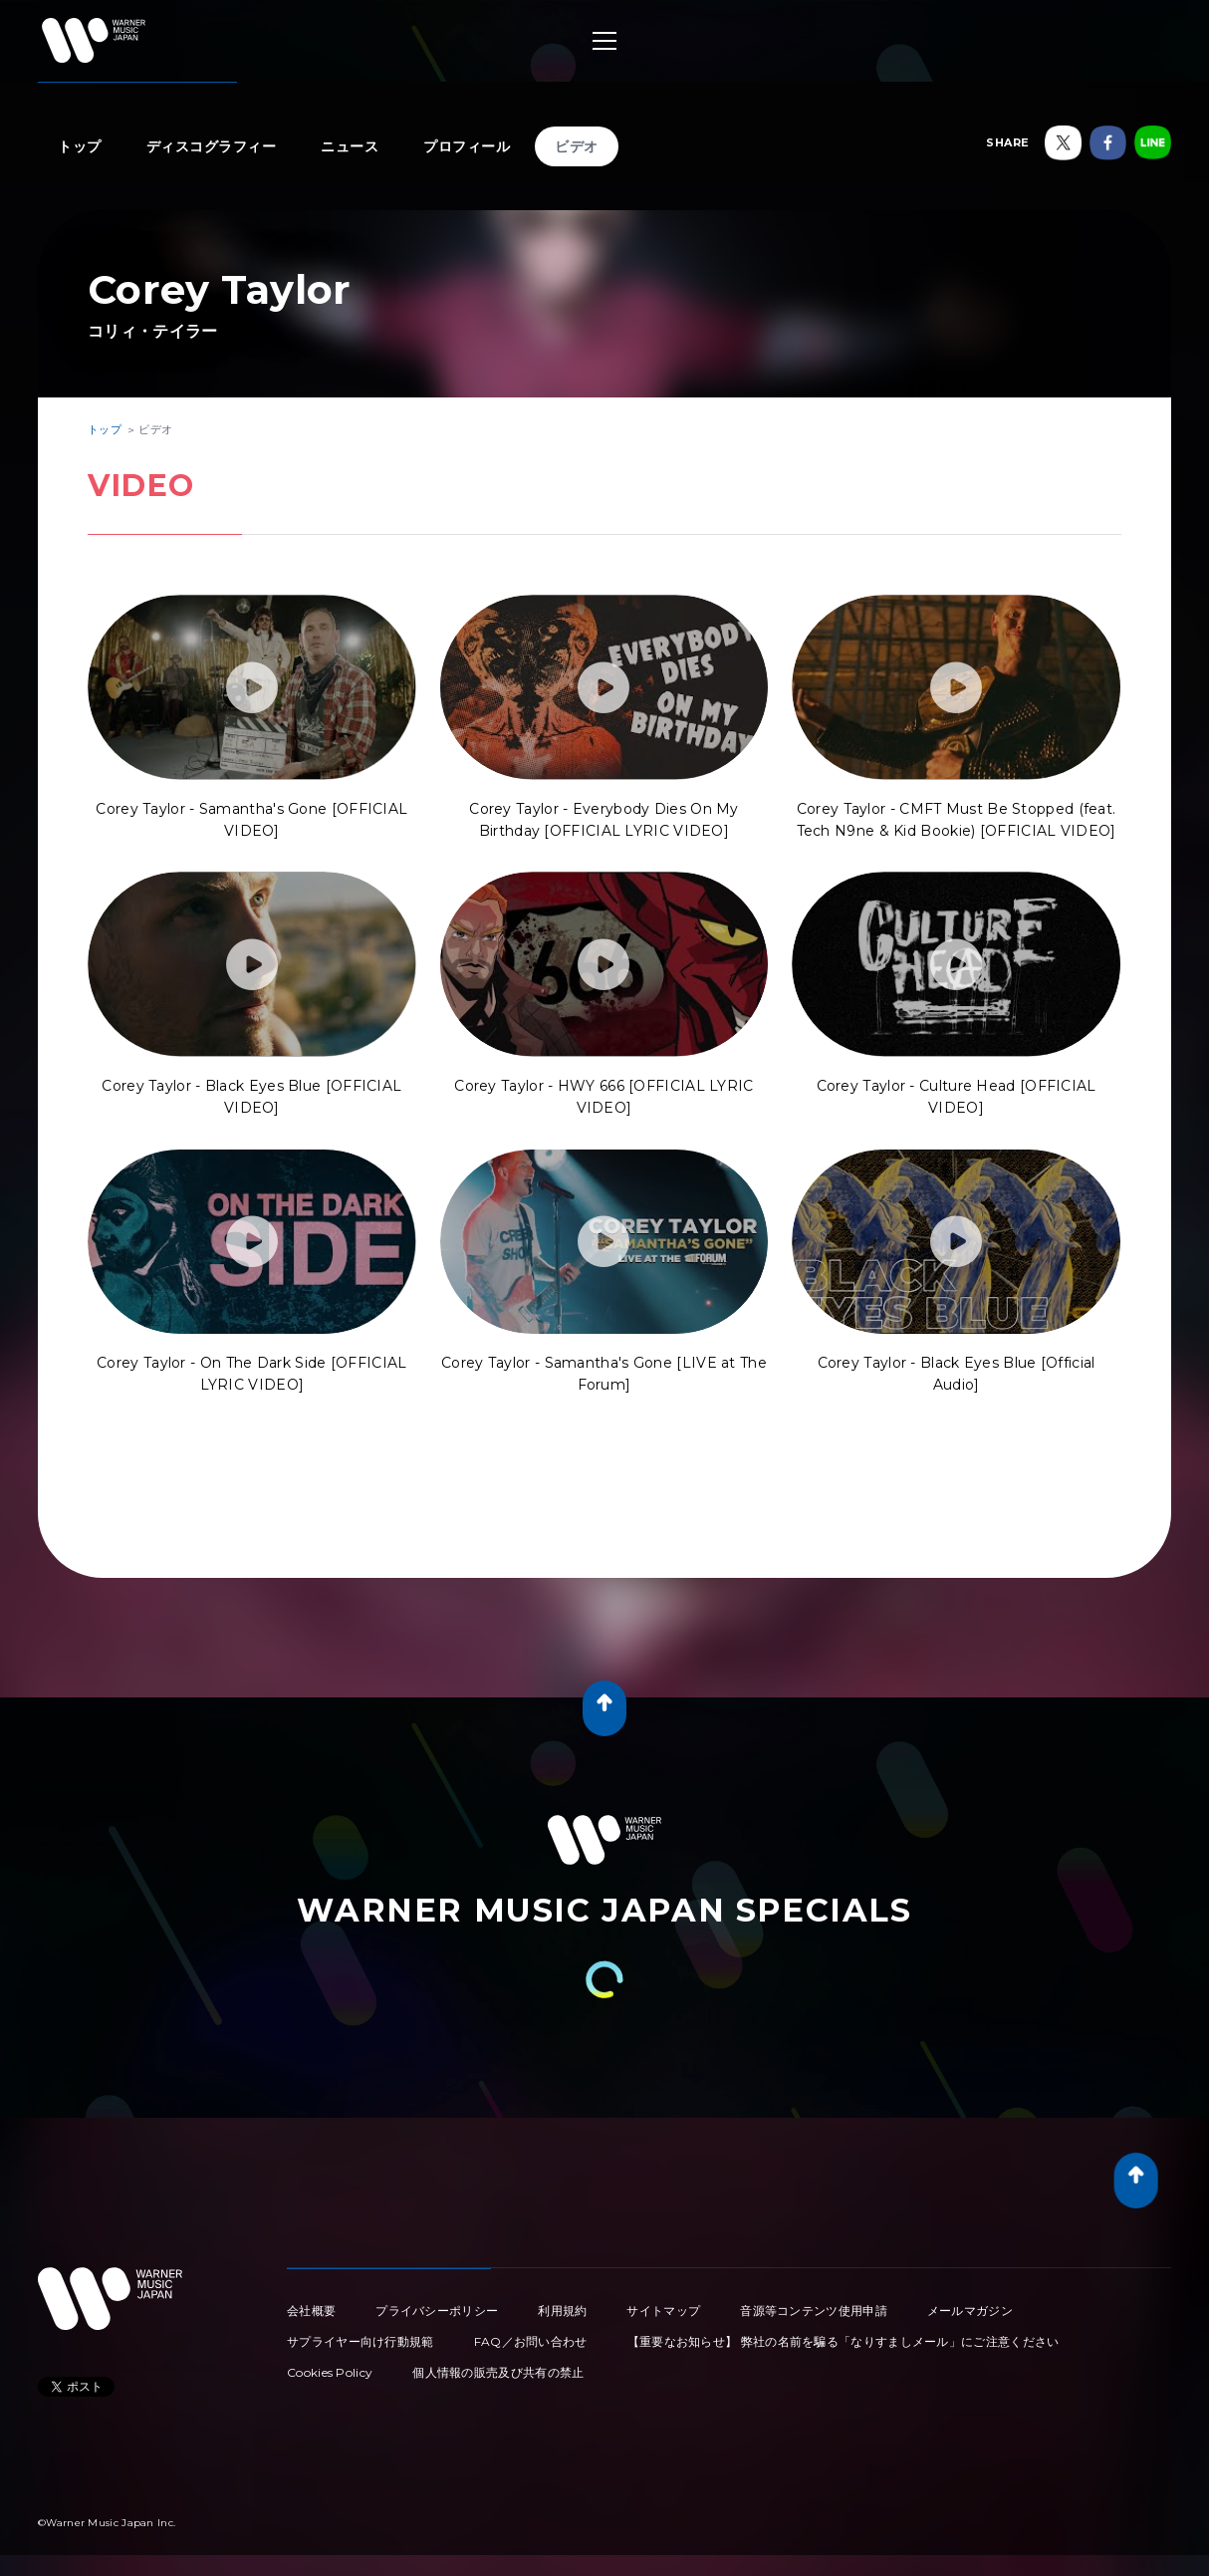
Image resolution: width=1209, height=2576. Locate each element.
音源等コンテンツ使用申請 (813, 2310)
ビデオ (577, 146)
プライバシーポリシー (436, 2310)
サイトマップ (663, 2310)
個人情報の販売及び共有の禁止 (498, 2372)
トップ (80, 146)
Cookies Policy (329, 2372)
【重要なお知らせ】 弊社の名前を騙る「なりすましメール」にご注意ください (843, 2341)
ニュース (349, 146)
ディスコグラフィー (211, 146)
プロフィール (466, 146)
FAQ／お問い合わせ (531, 2341)
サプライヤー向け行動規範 (360, 2341)
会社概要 (311, 2310)
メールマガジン (970, 2310)
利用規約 (562, 2310)
